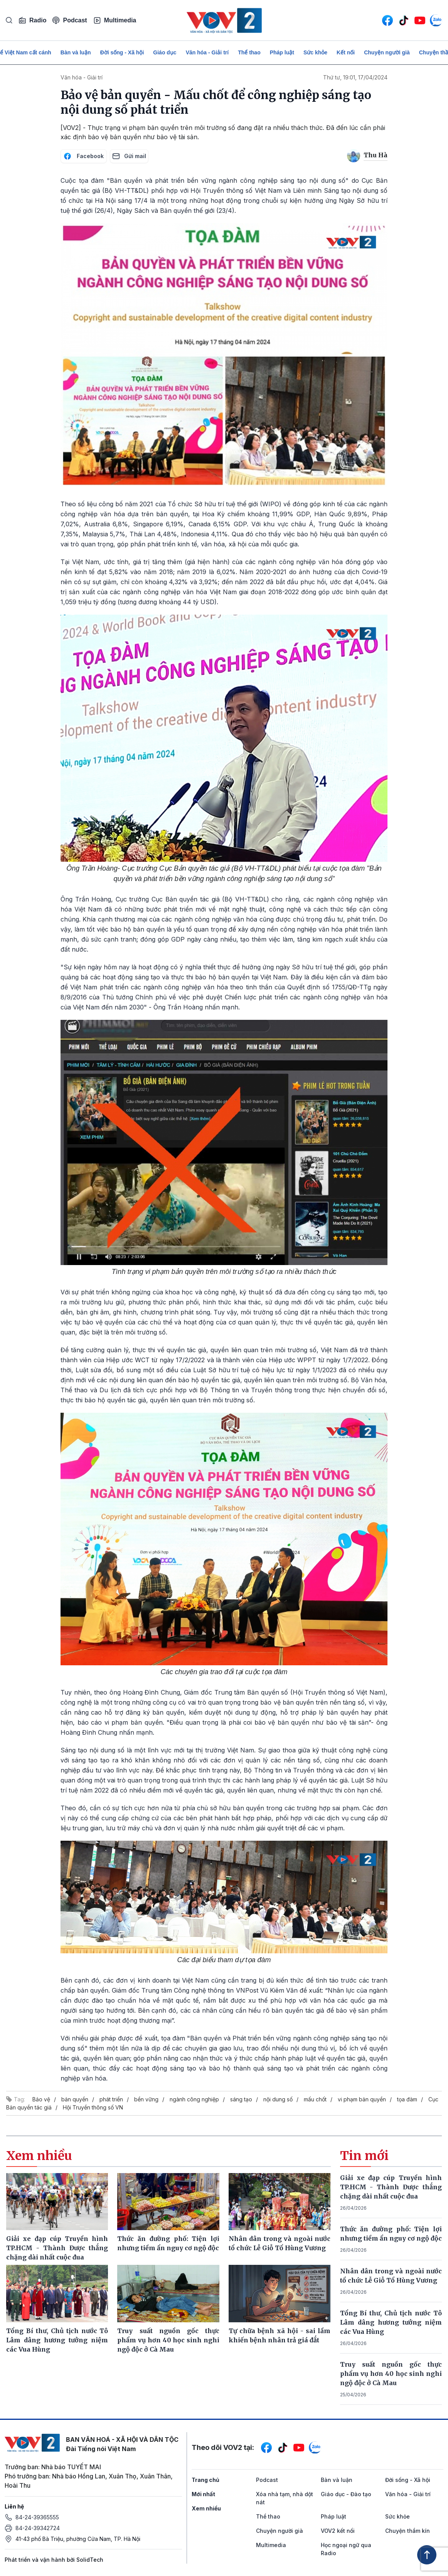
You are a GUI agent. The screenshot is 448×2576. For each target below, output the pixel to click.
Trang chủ (205, 2480)
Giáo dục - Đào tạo (346, 2494)
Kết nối (346, 52)
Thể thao (249, 52)
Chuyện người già (387, 52)
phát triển (111, 2099)
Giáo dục (164, 52)
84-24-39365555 (37, 2517)
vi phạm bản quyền (362, 2099)
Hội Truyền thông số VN (93, 2107)
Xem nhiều (206, 2508)
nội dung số (278, 2099)
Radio (32, 20)
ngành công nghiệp (194, 2099)
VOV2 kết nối (338, 2530)
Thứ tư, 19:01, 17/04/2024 (355, 77)
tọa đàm (407, 2099)
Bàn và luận (76, 52)
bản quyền (74, 2099)
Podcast (69, 20)
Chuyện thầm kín (407, 2530)
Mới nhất (203, 2494)
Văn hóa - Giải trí (207, 52)
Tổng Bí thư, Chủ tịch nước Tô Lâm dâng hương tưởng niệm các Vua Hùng (391, 2322)
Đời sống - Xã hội (122, 52)
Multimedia (114, 20)
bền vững (146, 2099)
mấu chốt (315, 2099)
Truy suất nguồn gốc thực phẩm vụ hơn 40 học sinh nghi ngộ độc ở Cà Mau (391, 2373)
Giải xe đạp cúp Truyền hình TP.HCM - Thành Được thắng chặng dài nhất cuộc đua (391, 2187)
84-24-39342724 (37, 2528)
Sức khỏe (315, 52)
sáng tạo (241, 2099)
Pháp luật (282, 52)
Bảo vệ (41, 2099)
